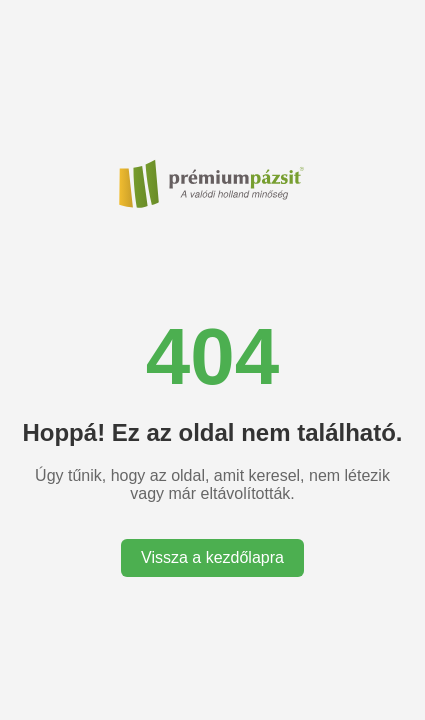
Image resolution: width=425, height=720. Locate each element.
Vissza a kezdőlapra (212, 557)
